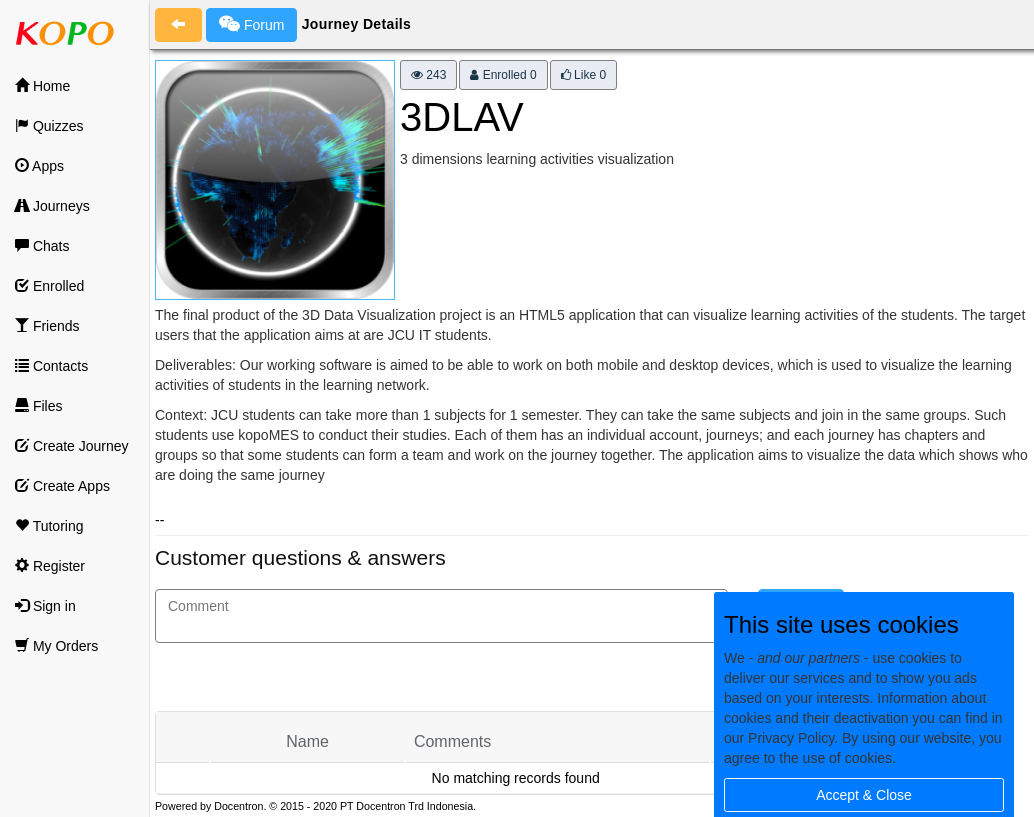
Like (583, 75)
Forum (251, 24)
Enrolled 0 (503, 75)
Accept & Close (864, 795)
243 (428, 75)
